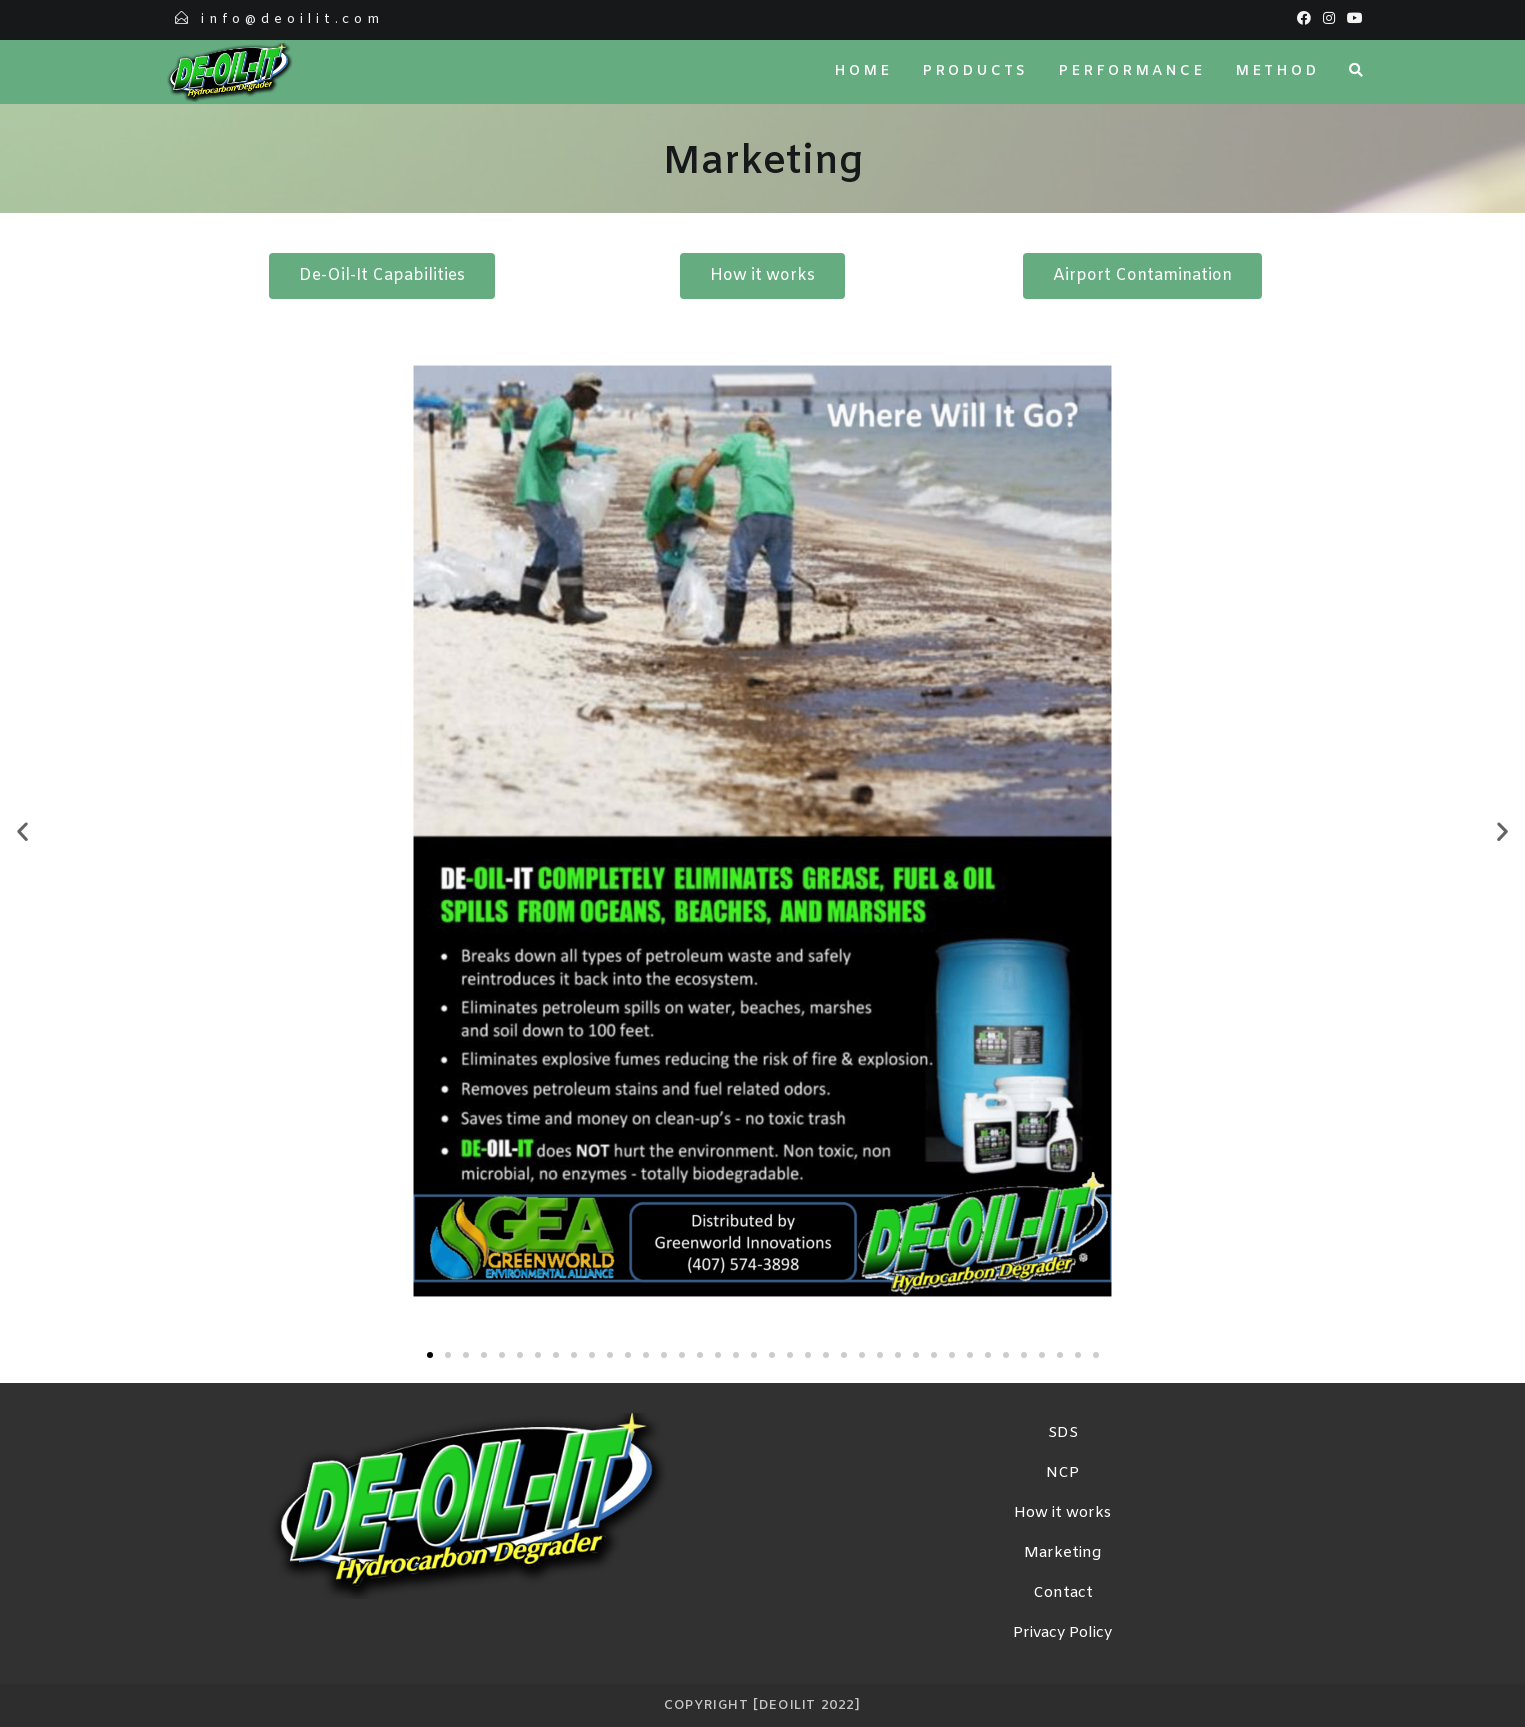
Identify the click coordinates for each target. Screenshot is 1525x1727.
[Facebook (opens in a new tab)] (1304, 20)
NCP (1062, 1473)
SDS (1063, 1433)
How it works (1062, 1513)
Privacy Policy (1062, 1633)
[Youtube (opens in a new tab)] (1352, 20)
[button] (22, 831)
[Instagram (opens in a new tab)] (1329, 20)
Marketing (1062, 1553)
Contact (1063, 1593)
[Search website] (1356, 72)
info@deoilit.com (292, 19)
